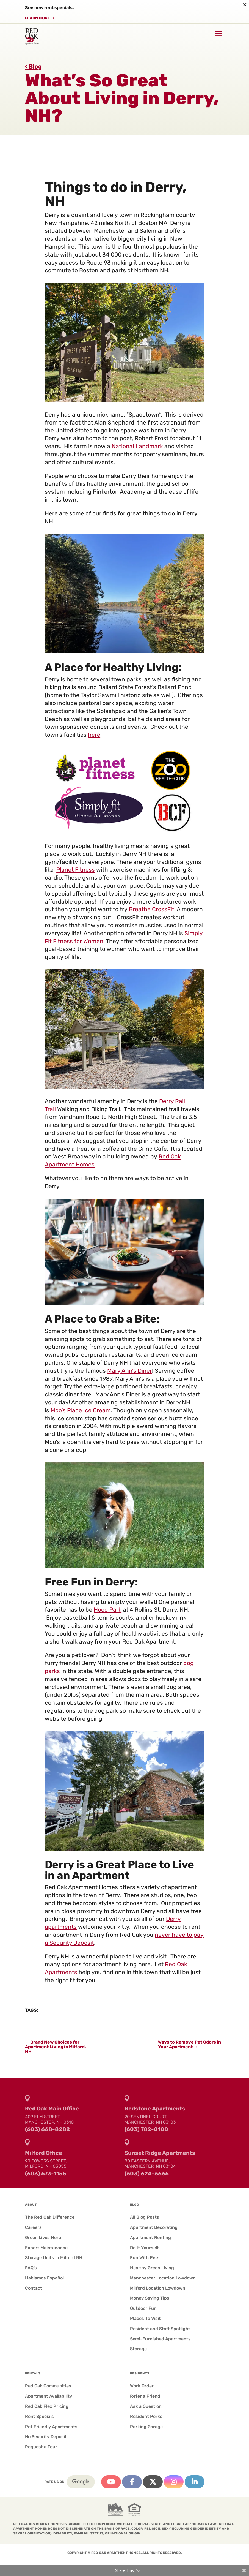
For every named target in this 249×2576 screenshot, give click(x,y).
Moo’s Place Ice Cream (81, 1410)
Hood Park (107, 1609)
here (94, 734)
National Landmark (137, 446)
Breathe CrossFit (151, 909)
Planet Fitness (75, 869)
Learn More (37, 18)
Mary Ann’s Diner (129, 1370)
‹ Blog (33, 66)
